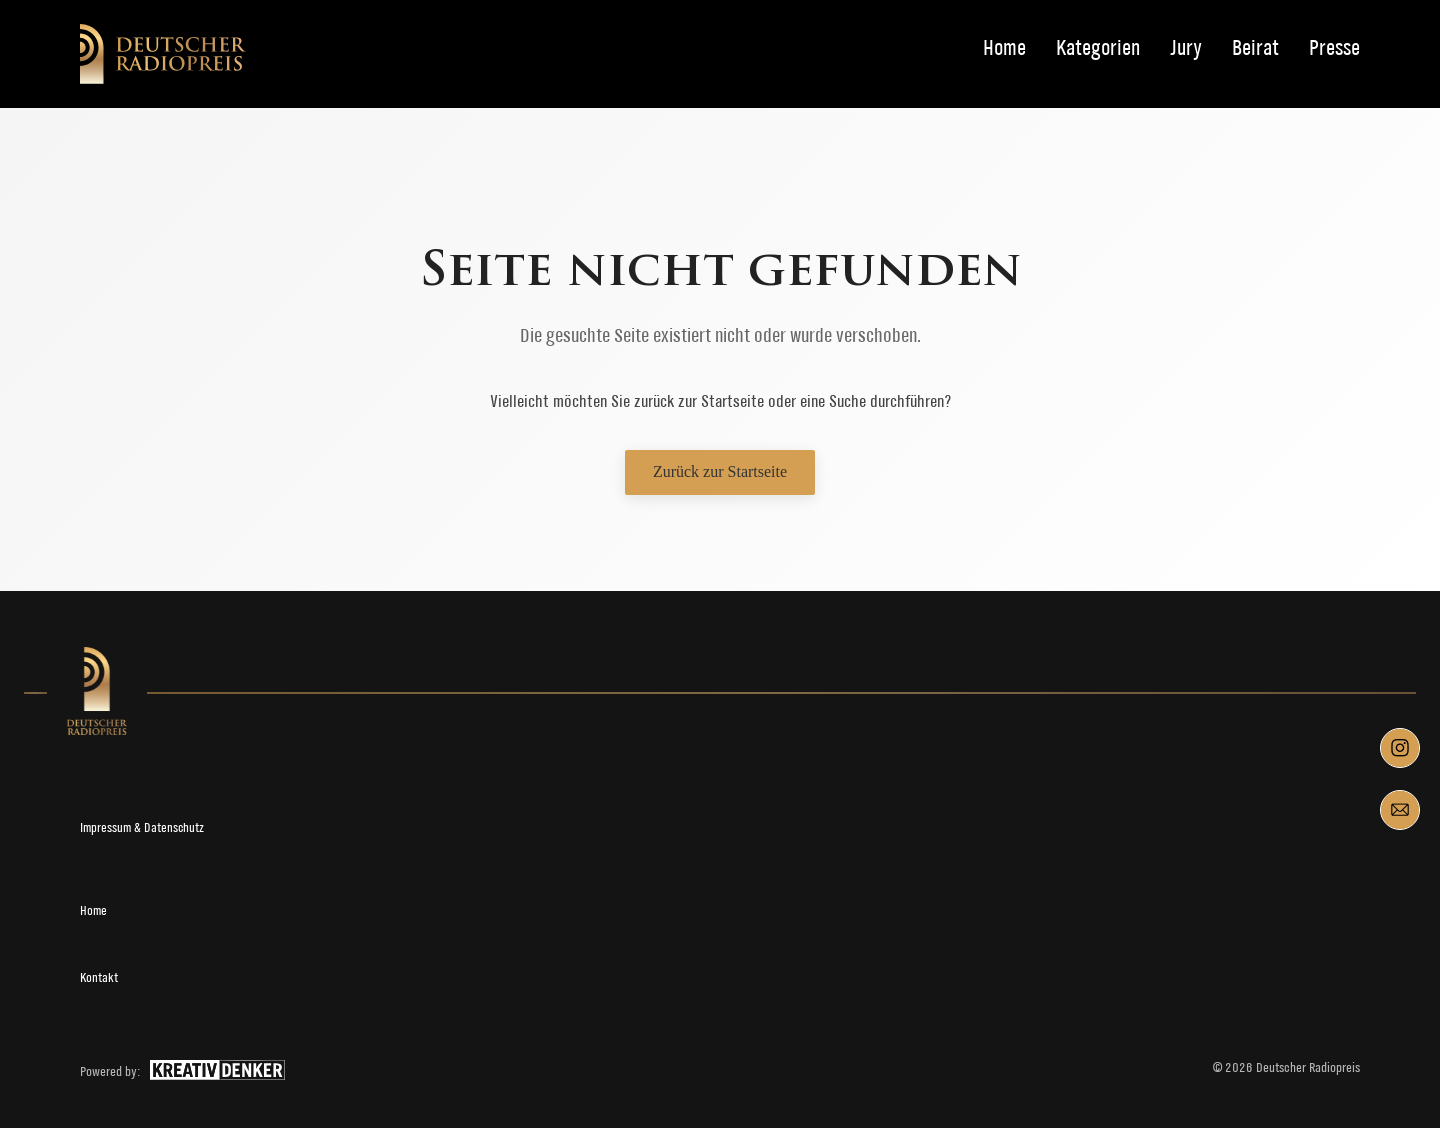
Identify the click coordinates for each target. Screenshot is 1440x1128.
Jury (1186, 48)
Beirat (1255, 48)
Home (1004, 48)
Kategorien (1098, 48)
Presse (1334, 48)
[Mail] (1400, 810)
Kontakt (99, 977)
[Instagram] (1400, 748)
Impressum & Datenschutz (142, 827)
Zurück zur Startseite (720, 471)
